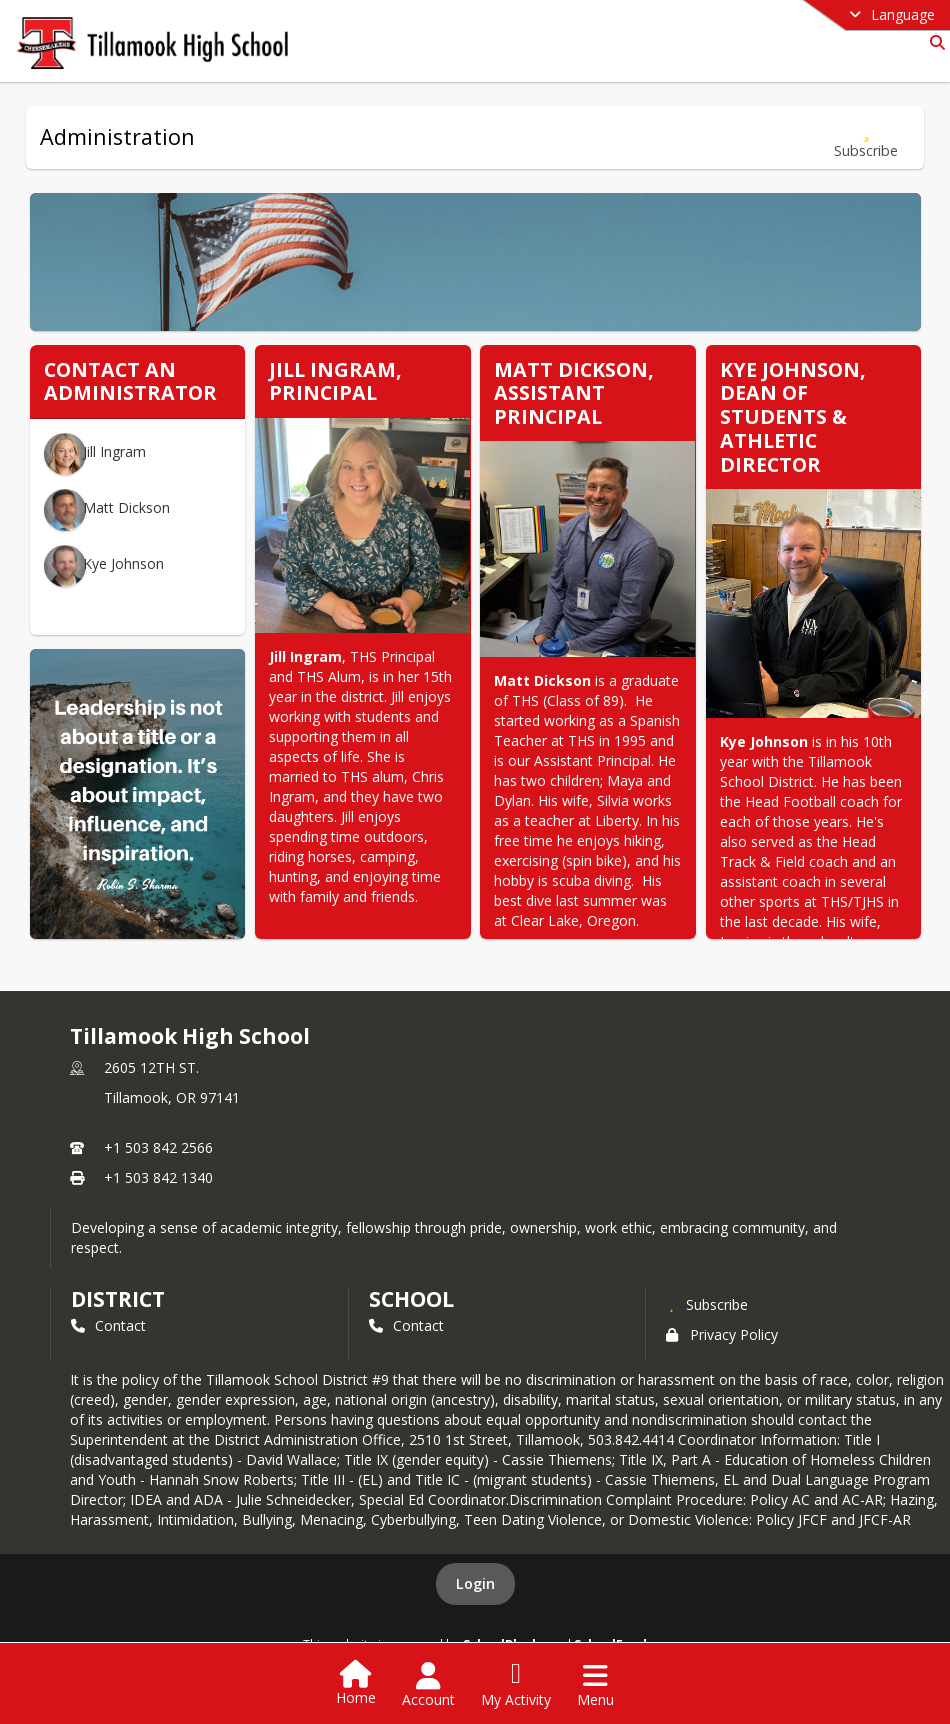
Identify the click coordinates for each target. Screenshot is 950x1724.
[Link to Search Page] (933, 42)
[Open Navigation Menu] (595, 1685)
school (411, 1299)
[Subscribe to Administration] (866, 137)
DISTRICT (118, 1299)
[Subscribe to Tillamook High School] (707, 1304)
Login (475, 1583)
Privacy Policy (722, 1334)
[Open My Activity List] (516, 1685)
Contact (108, 1325)
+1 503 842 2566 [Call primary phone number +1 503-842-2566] (158, 1147)
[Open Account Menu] (428, 1685)
